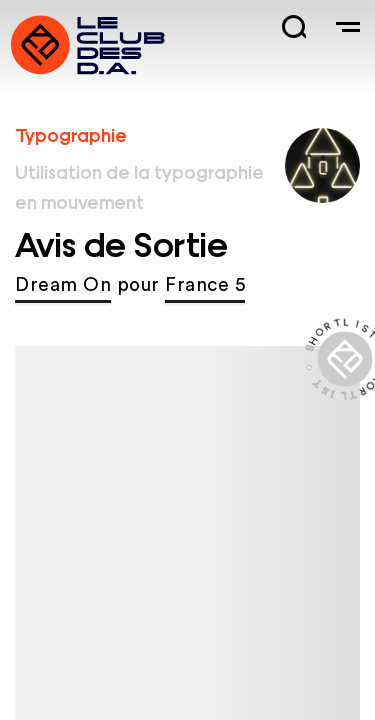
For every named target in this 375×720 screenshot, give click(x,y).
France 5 (205, 285)
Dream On (63, 285)
